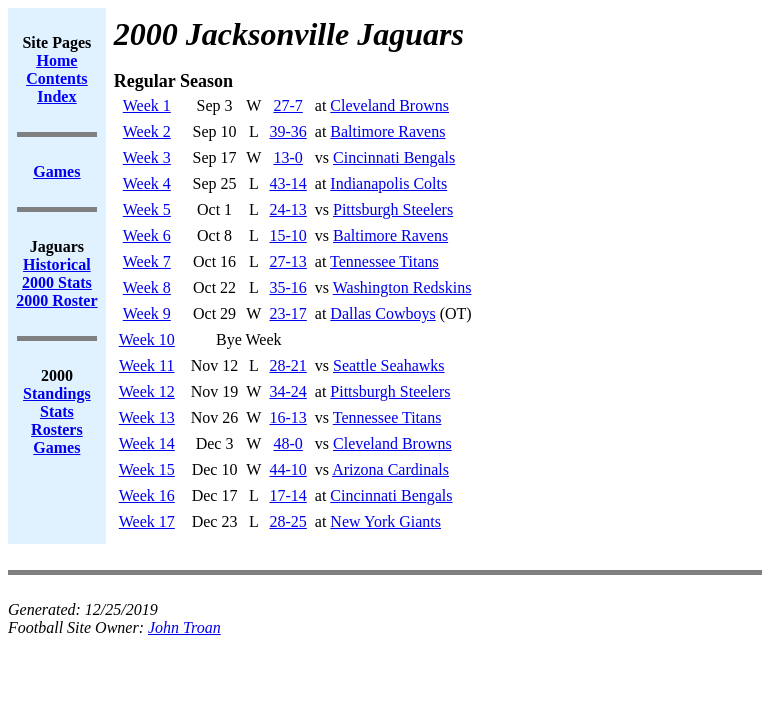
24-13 (287, 209)
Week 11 (146, 365)
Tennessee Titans (384, 261)
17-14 (287, 495)
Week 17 (147, 521)
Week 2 (147, 131)
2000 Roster (56, 300)
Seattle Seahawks (389, 365)
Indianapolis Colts (388, 183)
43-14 (287, 183)
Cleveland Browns (389, 105)
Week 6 (147, 235)
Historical (57, 264)
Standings (57, 393)
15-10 (287, 235)
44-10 (287, 469)
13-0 (287, 157)
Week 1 (147, 105)
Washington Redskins (402, 287)
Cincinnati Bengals (394, 157)
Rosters (57, 429)
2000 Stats (57, 282)
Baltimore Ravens (387, 131)
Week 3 (147, 157)
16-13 (287, 417)
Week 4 (147, 183)
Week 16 (147, 495)
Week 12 (147, 391)
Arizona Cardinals (390, 469)
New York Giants (385, 521)
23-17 (287, 313)
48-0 (287, 443)
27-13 (287, 261)
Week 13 (147, 417)
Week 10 (147, 339)
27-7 (287, 105)
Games (56, 447)
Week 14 (147, 443)
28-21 (287, 365)
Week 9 (147, 313)
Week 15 (147, 469)
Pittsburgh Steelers (393, 209)
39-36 (287, 131)
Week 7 (147, 261)
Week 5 (147, 209)
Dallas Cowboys (382, 313)
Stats (57, 411)
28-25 (287, 521)
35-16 (287, 287)
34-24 (287, 391)
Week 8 (147, 287)
